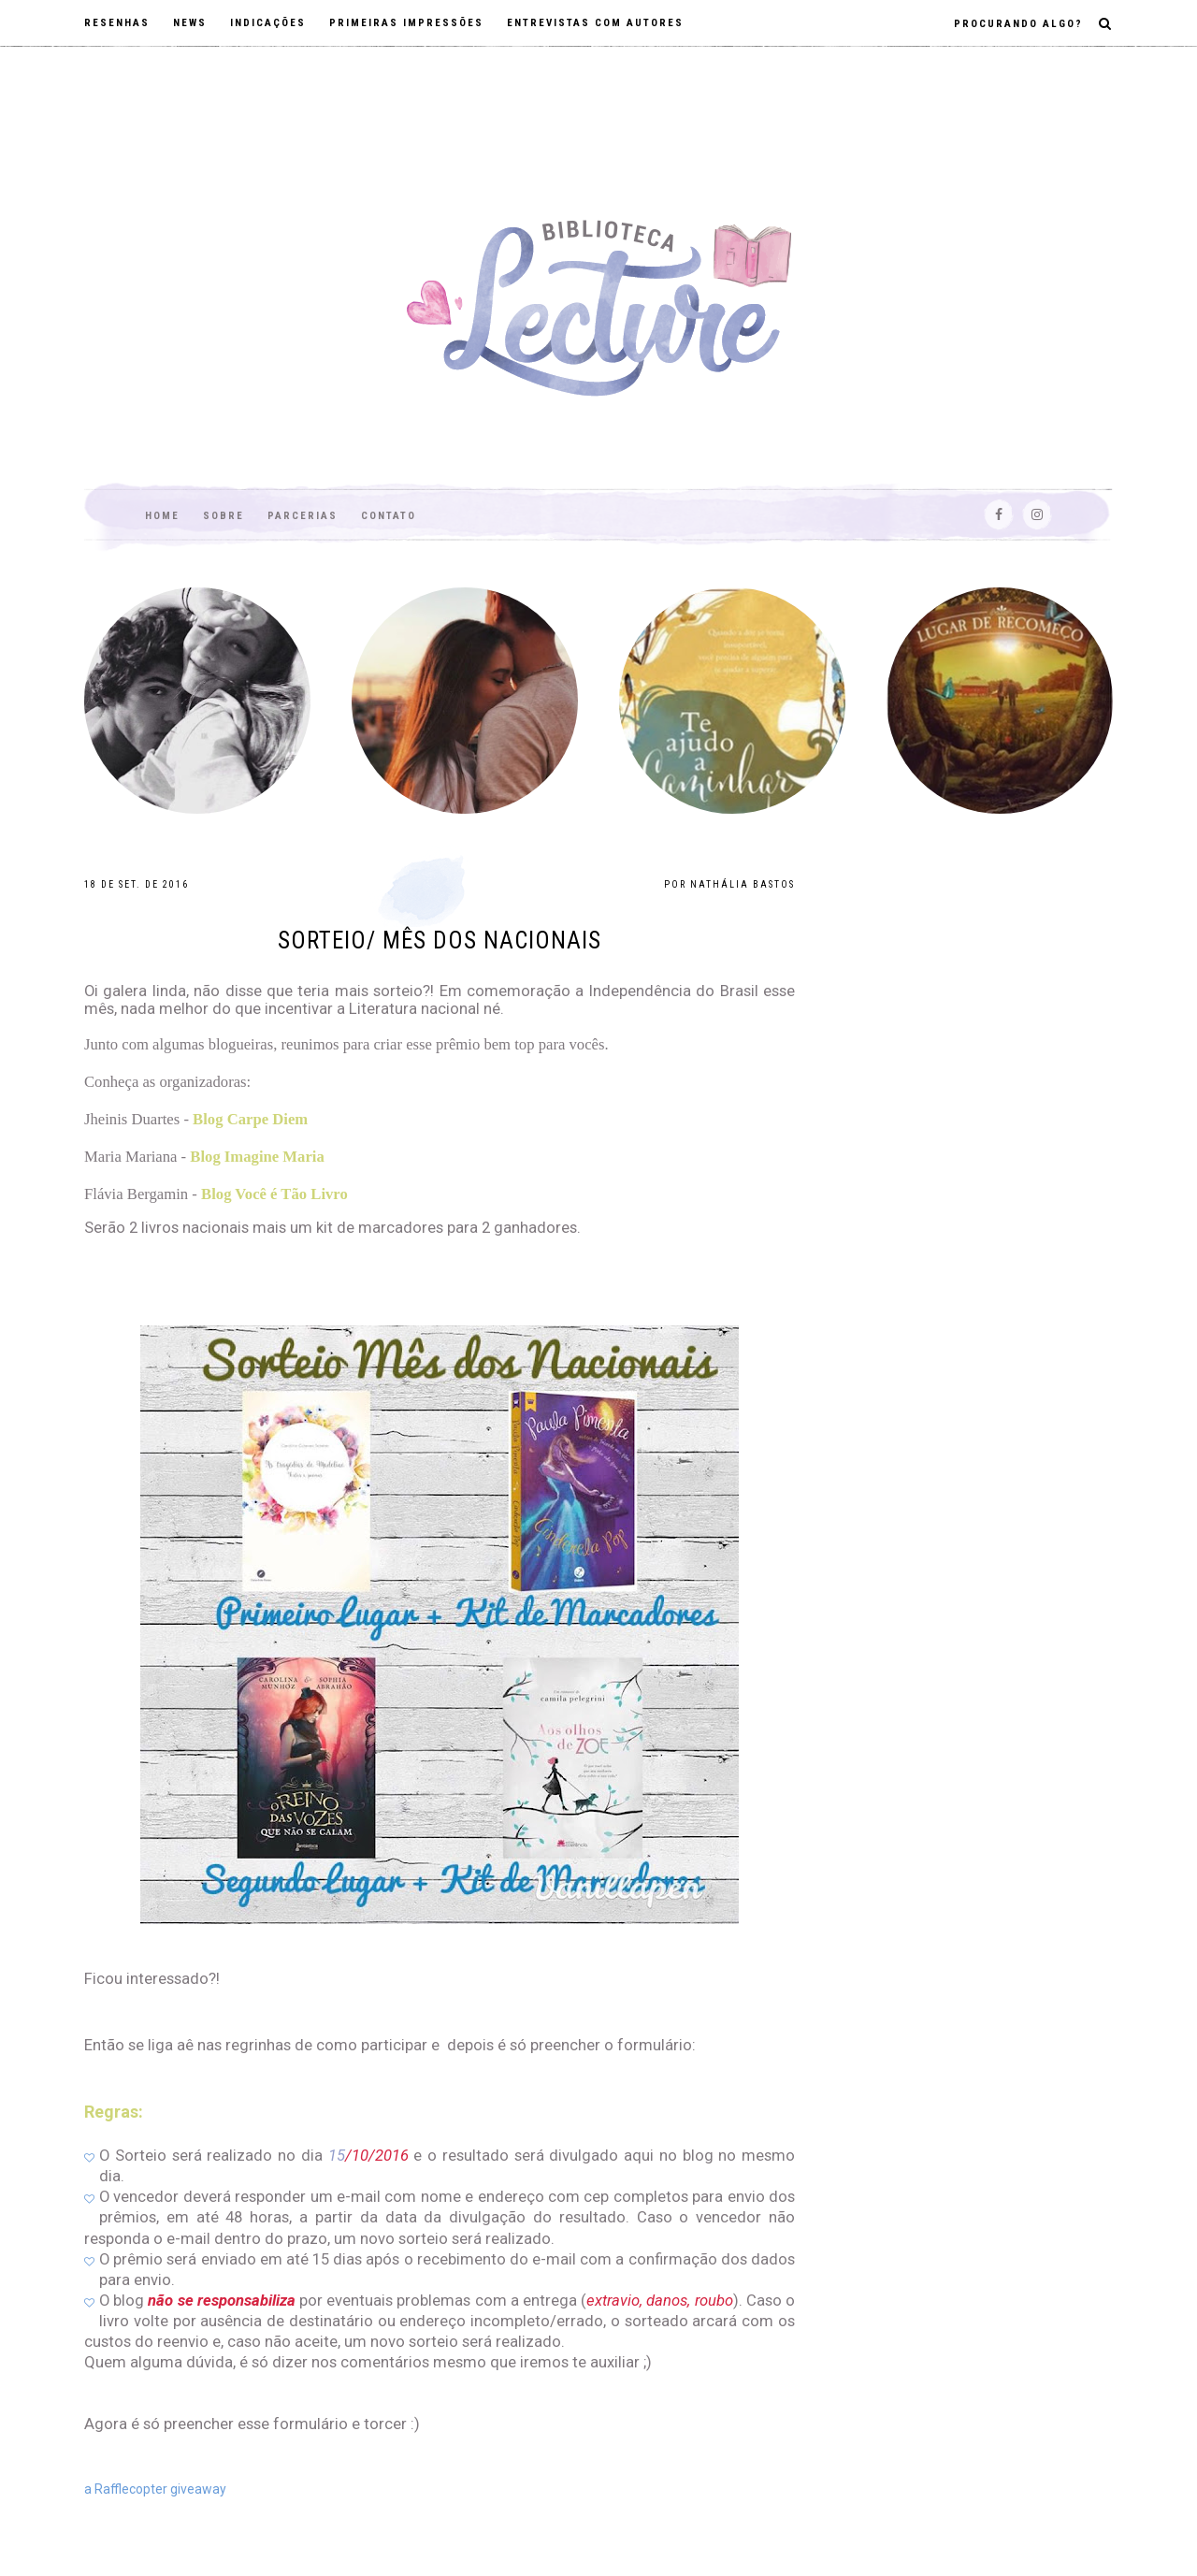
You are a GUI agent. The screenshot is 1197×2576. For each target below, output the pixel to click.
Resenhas (117, 23)
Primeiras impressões (406, 23)
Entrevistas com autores (595, 23)
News (190, 23)
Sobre (223, 516)
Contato (388, 516)
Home (162, 516)
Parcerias (302, 516)
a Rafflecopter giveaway (155, 2489)
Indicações (268, 23)
